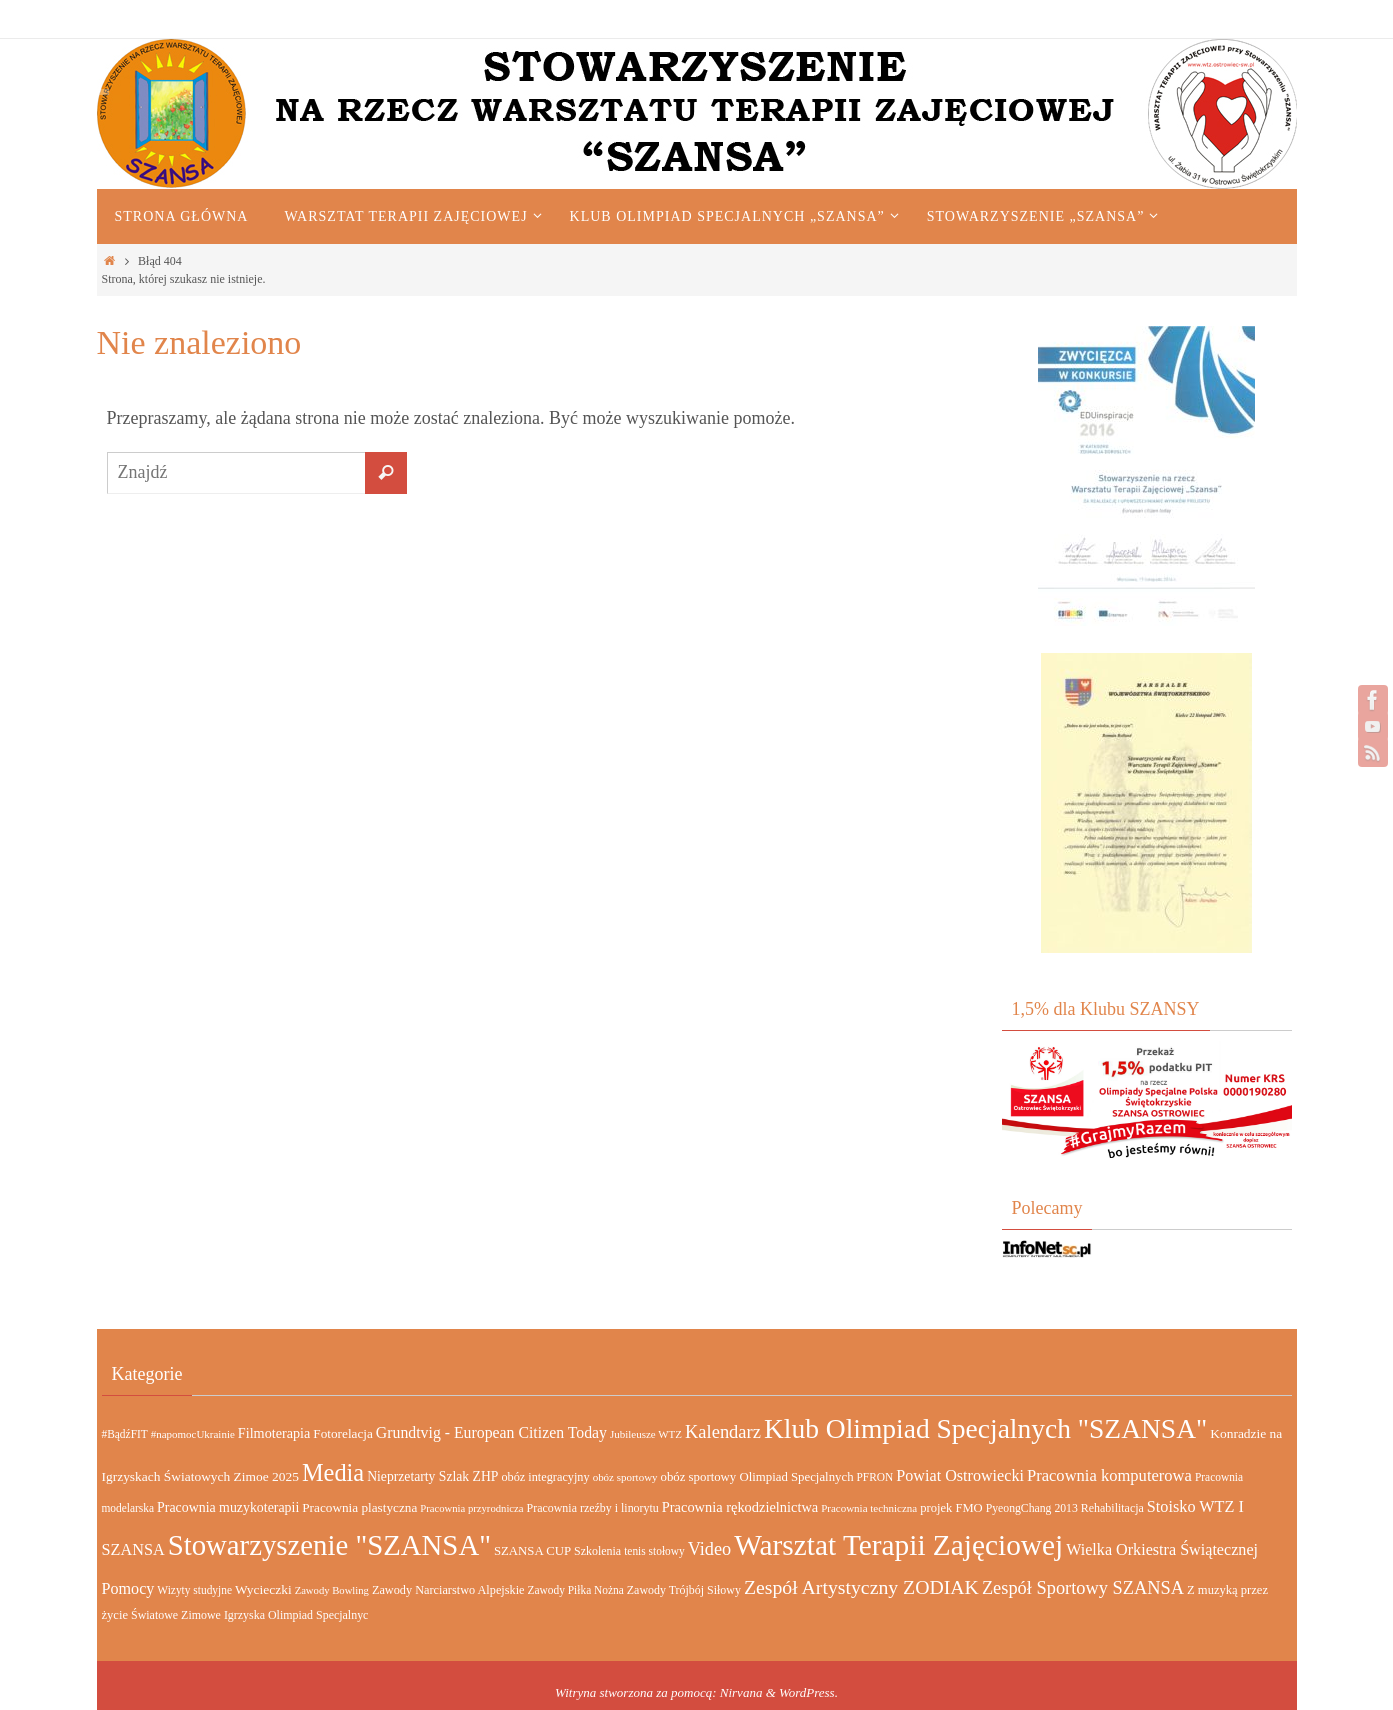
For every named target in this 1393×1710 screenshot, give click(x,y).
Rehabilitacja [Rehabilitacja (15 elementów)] (1112, 1508)
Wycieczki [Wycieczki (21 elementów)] (263, 1589)
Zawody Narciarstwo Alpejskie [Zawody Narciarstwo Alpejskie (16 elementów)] (448, 1590)
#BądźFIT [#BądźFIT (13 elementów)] (125, 1434)
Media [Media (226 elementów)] (333, 1472)
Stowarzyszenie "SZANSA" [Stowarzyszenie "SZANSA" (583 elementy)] (329, 1545)
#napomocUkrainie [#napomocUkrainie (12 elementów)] (193, 1434)
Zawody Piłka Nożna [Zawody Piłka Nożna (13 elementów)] (576, 1590)
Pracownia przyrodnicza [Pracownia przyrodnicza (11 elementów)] (471, 1508)
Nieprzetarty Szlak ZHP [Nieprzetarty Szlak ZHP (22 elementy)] (432, 1476)
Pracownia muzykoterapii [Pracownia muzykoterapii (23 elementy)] (228, 1507)
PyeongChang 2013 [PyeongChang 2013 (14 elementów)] (1032, 1508)
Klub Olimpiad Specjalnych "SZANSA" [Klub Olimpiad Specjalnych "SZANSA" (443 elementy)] (985, 1428)
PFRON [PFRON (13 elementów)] (875, 1477)
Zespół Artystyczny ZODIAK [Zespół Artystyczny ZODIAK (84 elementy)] (861, 1587)
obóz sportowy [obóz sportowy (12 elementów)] (625, 1477)
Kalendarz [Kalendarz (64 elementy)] (723, 1432)
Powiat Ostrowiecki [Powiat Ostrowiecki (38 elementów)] (960, 1475)
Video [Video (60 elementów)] (710, 1549)
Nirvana (741, 1692)
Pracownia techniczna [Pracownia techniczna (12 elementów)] (869, 1508)
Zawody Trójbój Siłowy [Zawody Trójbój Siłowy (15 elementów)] (684, 1590)
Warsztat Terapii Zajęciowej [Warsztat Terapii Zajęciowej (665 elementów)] (898, 1545)
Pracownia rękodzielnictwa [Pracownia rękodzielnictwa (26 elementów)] (740, 1507)
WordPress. (808, 1692)
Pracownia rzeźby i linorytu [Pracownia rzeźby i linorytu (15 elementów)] (593, 1508)
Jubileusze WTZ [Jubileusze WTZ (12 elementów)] (646, 1434)
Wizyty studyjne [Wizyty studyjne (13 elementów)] (194, 1590)
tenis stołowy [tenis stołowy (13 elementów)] (654, 1551)
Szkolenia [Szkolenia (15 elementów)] (597, 1551)
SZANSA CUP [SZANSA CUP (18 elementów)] (532, 1551)
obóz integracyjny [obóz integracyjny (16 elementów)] (545, 1477)
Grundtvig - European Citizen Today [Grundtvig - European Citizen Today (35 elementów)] (491, 1432)
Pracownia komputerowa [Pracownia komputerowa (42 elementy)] (1109, 1475)
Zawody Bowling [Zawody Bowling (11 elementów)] (332, 1590)
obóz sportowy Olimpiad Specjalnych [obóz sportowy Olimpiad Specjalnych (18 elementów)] (757, 1477)
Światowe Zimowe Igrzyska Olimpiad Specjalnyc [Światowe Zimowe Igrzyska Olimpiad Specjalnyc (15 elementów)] (249, 1615)
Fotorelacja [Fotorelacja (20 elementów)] (343, 1433)
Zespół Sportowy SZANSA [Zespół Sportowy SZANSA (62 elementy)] (1083, 1588)
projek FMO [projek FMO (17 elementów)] (951, 1508)
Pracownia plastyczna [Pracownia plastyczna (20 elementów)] (359, 1507)
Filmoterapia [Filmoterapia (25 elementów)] (274, 1433)
